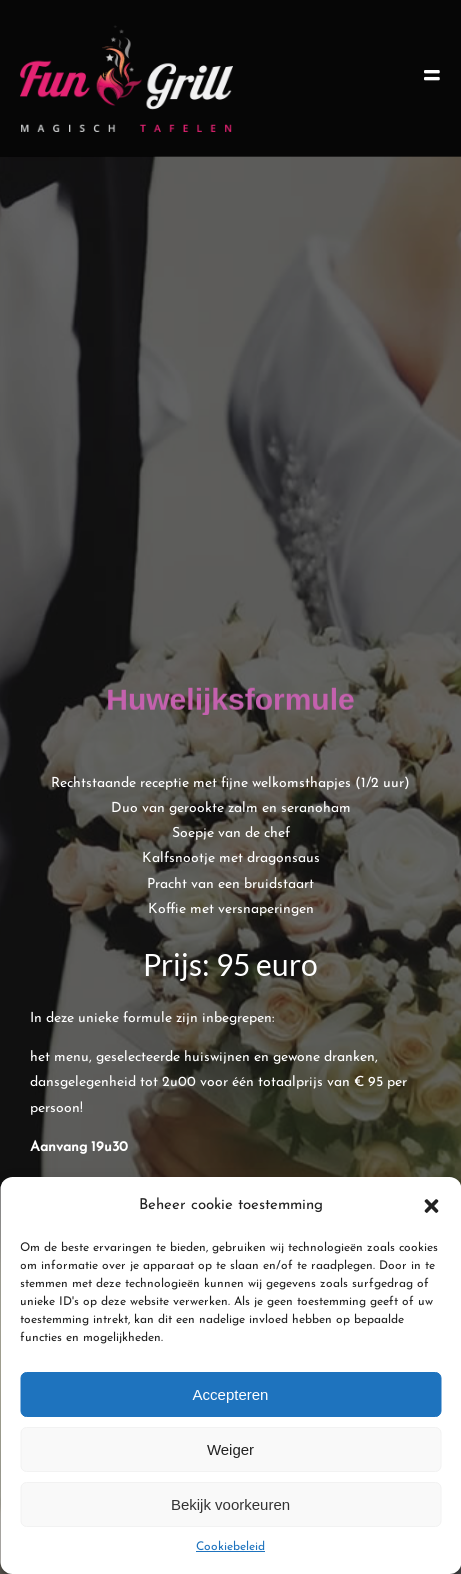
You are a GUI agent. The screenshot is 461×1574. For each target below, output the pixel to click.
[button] (431, 1206)
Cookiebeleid (230, 1547)
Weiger (230, 1449)
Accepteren (231, 1394)
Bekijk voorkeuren (230, 1504)
